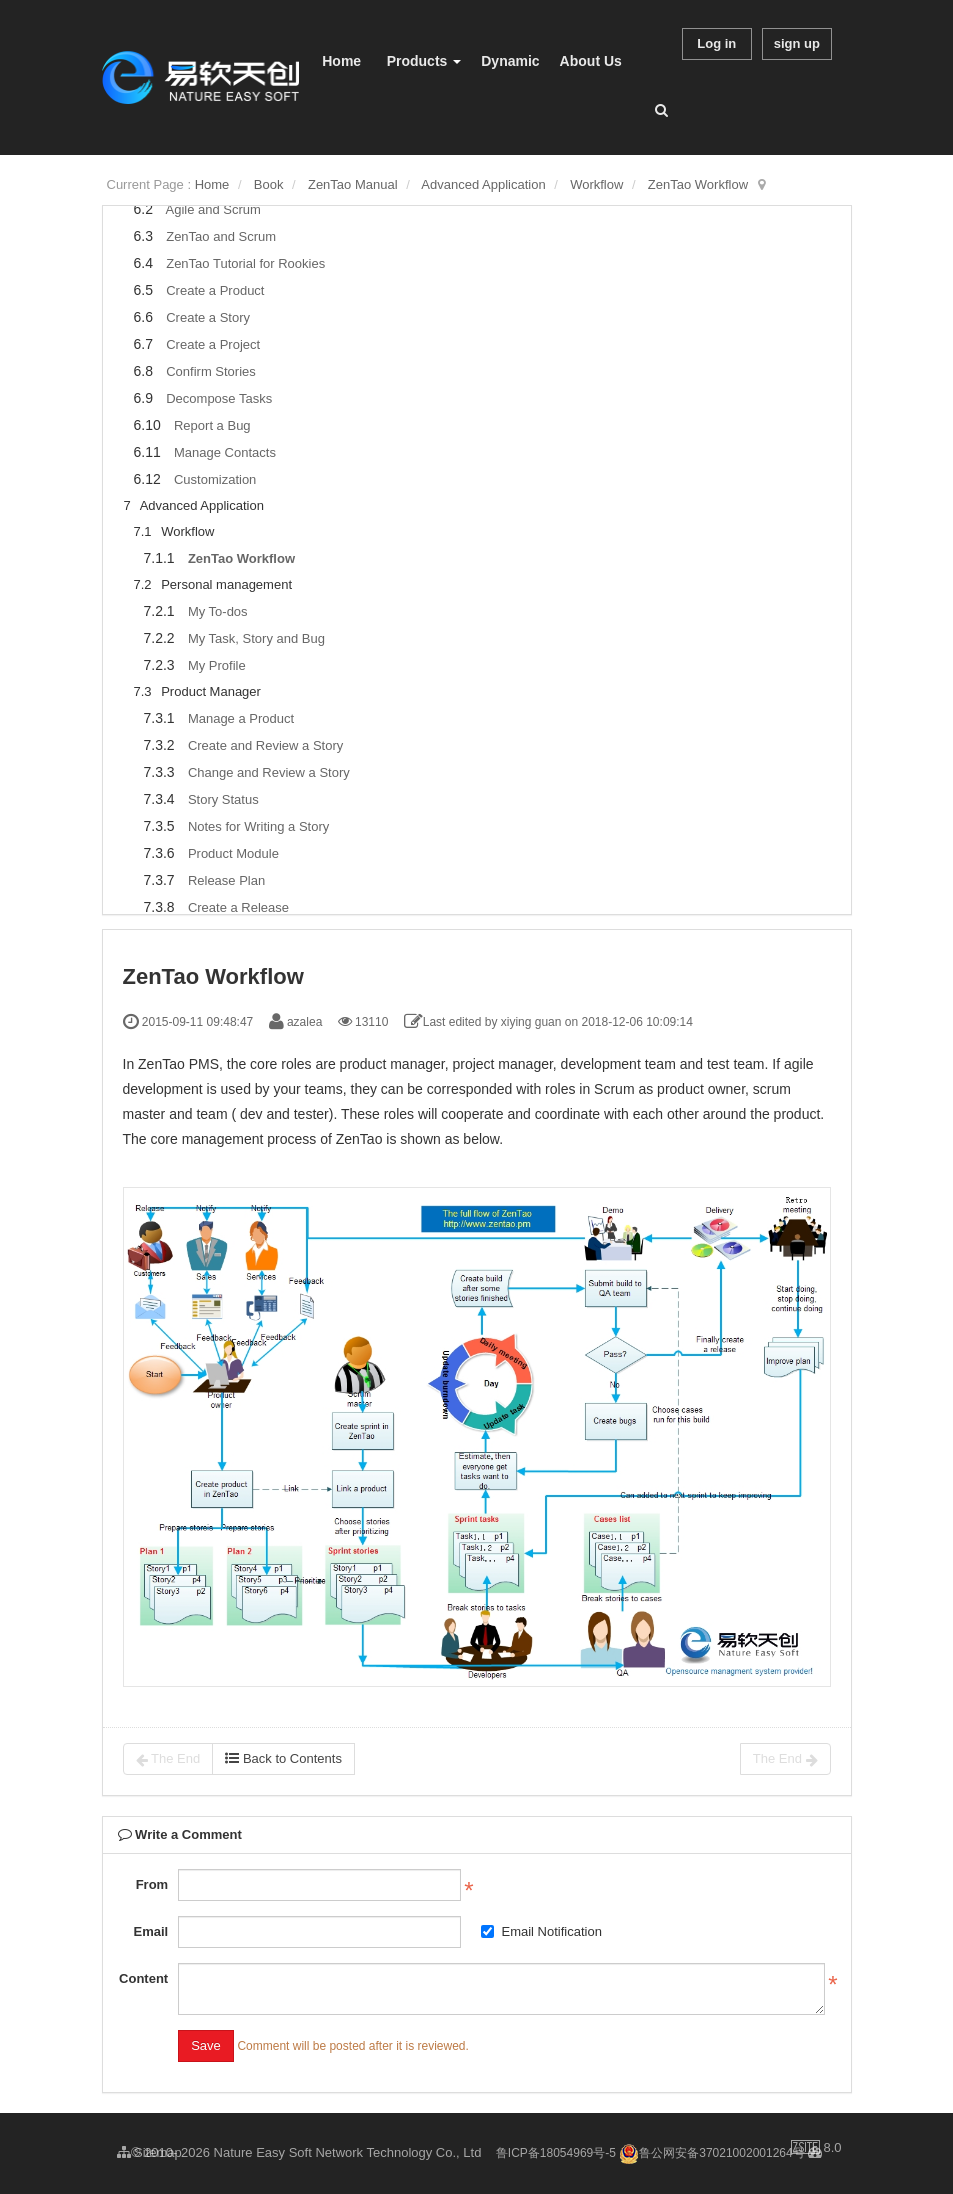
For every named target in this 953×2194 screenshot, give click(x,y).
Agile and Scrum (212, 209)
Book (269, 184)
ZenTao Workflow (698, 184)
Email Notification (541, 1931)
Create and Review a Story (265, 745)
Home (341, 61)
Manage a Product (241, 718)
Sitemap (149, 2152)
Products (424, 61)
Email (150, 1931)
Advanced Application (483, 184)
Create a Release (238, 907)
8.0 (816, 2149)
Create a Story (208, 317)
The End (168, 1759)
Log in (716, 43)
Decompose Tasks (219, 398)
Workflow (596, 184)
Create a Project (213, 344)
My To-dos (218, 611)
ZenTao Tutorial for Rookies (245, 263)
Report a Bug (212, 425)
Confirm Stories (211, 371)
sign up (797, 43)
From (152, 1884)
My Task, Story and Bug (256, 638)
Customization (215, 479)
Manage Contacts (225, 452)
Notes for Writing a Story (258, 826)
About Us (591, 61)
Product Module (233, 853)
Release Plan (226, 880)
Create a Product (215, 290)
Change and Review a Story (269, 772)
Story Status (223, 799)
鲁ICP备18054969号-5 (556, 2153)
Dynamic (510, 61)
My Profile (217, 665)
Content (143, 1978)
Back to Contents (283, 1758)
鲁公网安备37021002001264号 (711, 2153)
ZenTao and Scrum (221, 236)
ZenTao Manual (353, 184)
